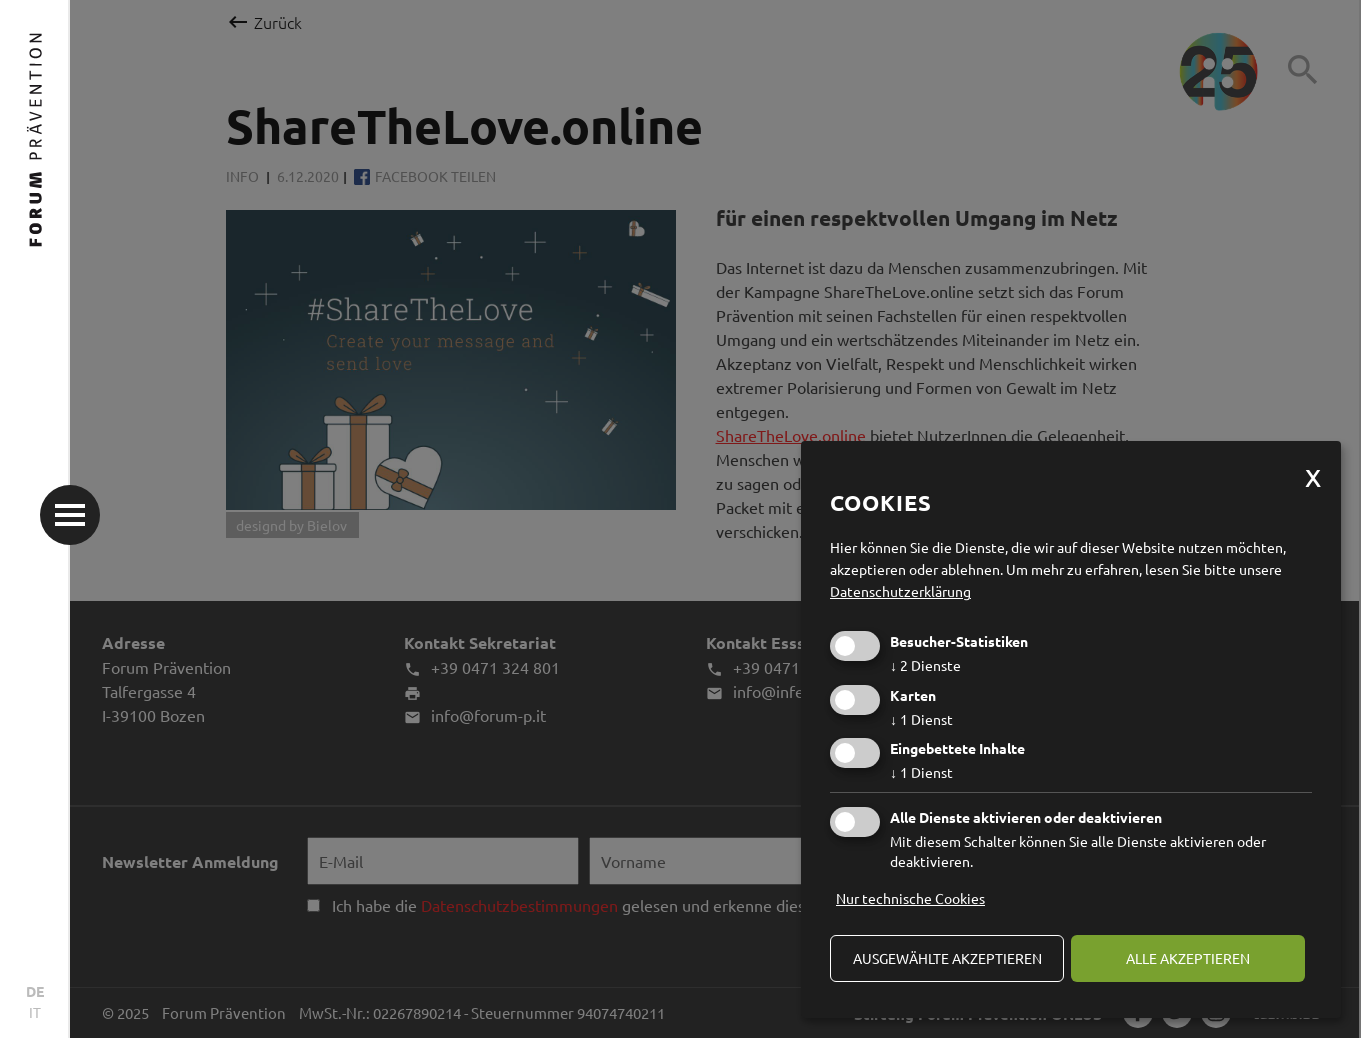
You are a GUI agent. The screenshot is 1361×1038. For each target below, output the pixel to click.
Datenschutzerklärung (900, 591)
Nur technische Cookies (910, 898)
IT (35, 1012)
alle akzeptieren (1188, 958)
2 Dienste (925, 665)
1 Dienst (921, 719)
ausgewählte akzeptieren (947, 958)
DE (35, 991)
